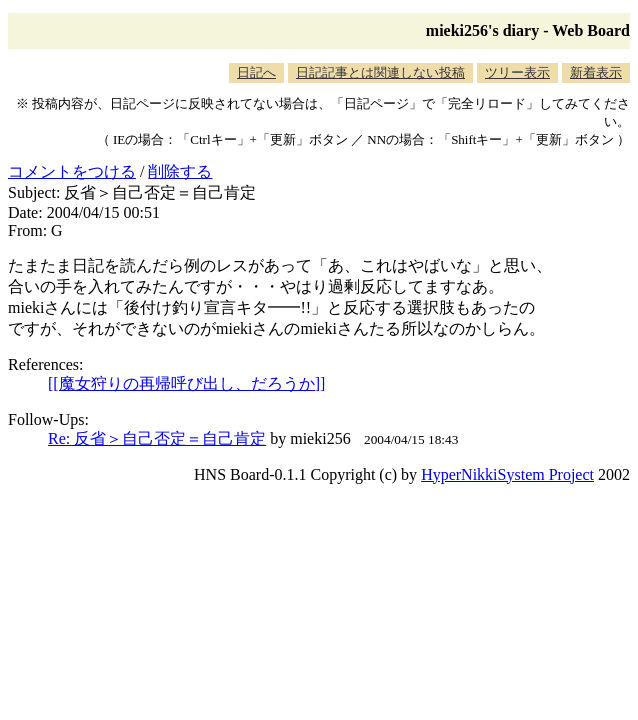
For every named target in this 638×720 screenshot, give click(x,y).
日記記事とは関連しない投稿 (380, 72)
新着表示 (596, 72)
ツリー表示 (517, 72)
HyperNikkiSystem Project (507, 474)
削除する (180, 171)
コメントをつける (72, 171)
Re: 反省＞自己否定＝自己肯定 (157, 438)
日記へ (256, 72)
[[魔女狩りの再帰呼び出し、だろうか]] (186, 383)
